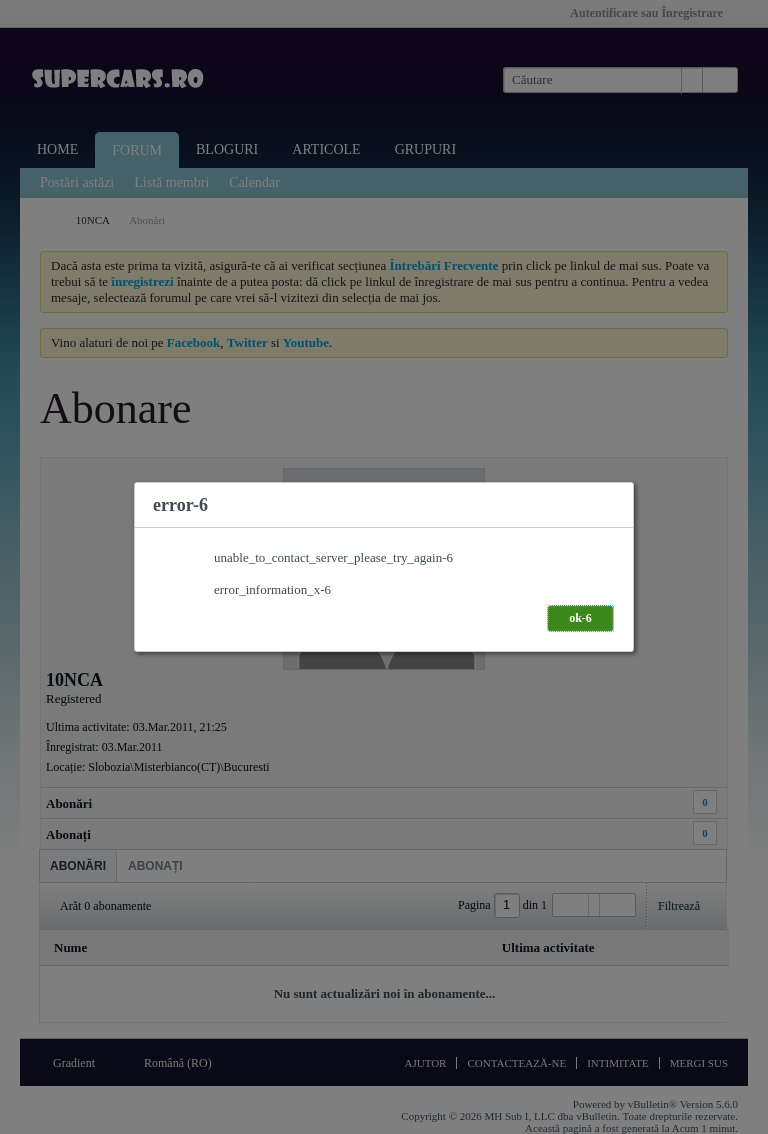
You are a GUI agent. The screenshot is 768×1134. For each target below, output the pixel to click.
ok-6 (580, 618)
